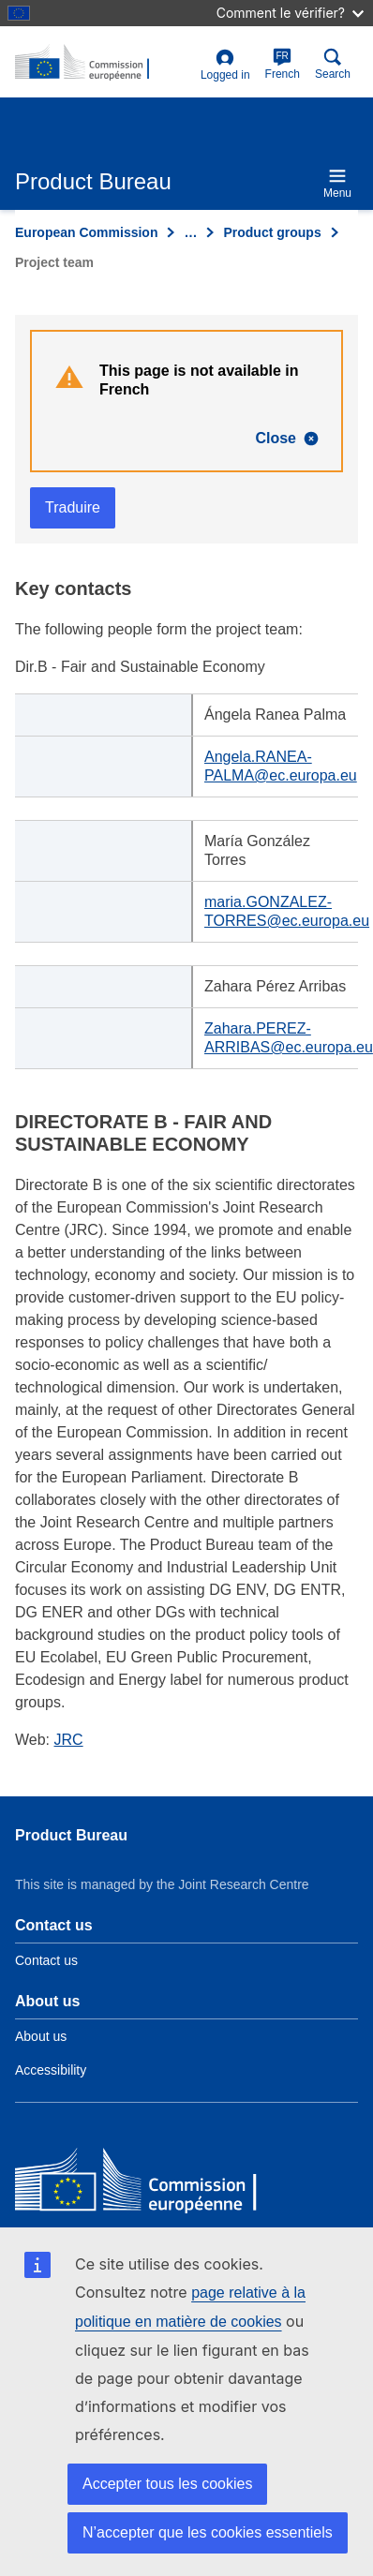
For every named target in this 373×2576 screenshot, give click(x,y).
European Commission (86, 232)
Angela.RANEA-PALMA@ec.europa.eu (280, 766)
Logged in (225, 65)
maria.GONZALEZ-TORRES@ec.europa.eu (286, 911)
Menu (337, 183)
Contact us (46, 1960)
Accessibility (50, 2069)
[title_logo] (104, 63)
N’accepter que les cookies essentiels (207, 2532)
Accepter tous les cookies (167, 2484)
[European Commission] (151, 2184)
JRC (68, 1740)
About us (41, 2036)
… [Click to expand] (190, 232)
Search (333, 64)
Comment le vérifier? (290, 13)
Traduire (72, 507)
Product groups (272, 232)
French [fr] (282, 64)
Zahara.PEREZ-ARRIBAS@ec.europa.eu (288, 1037)
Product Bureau (71, 1835)
